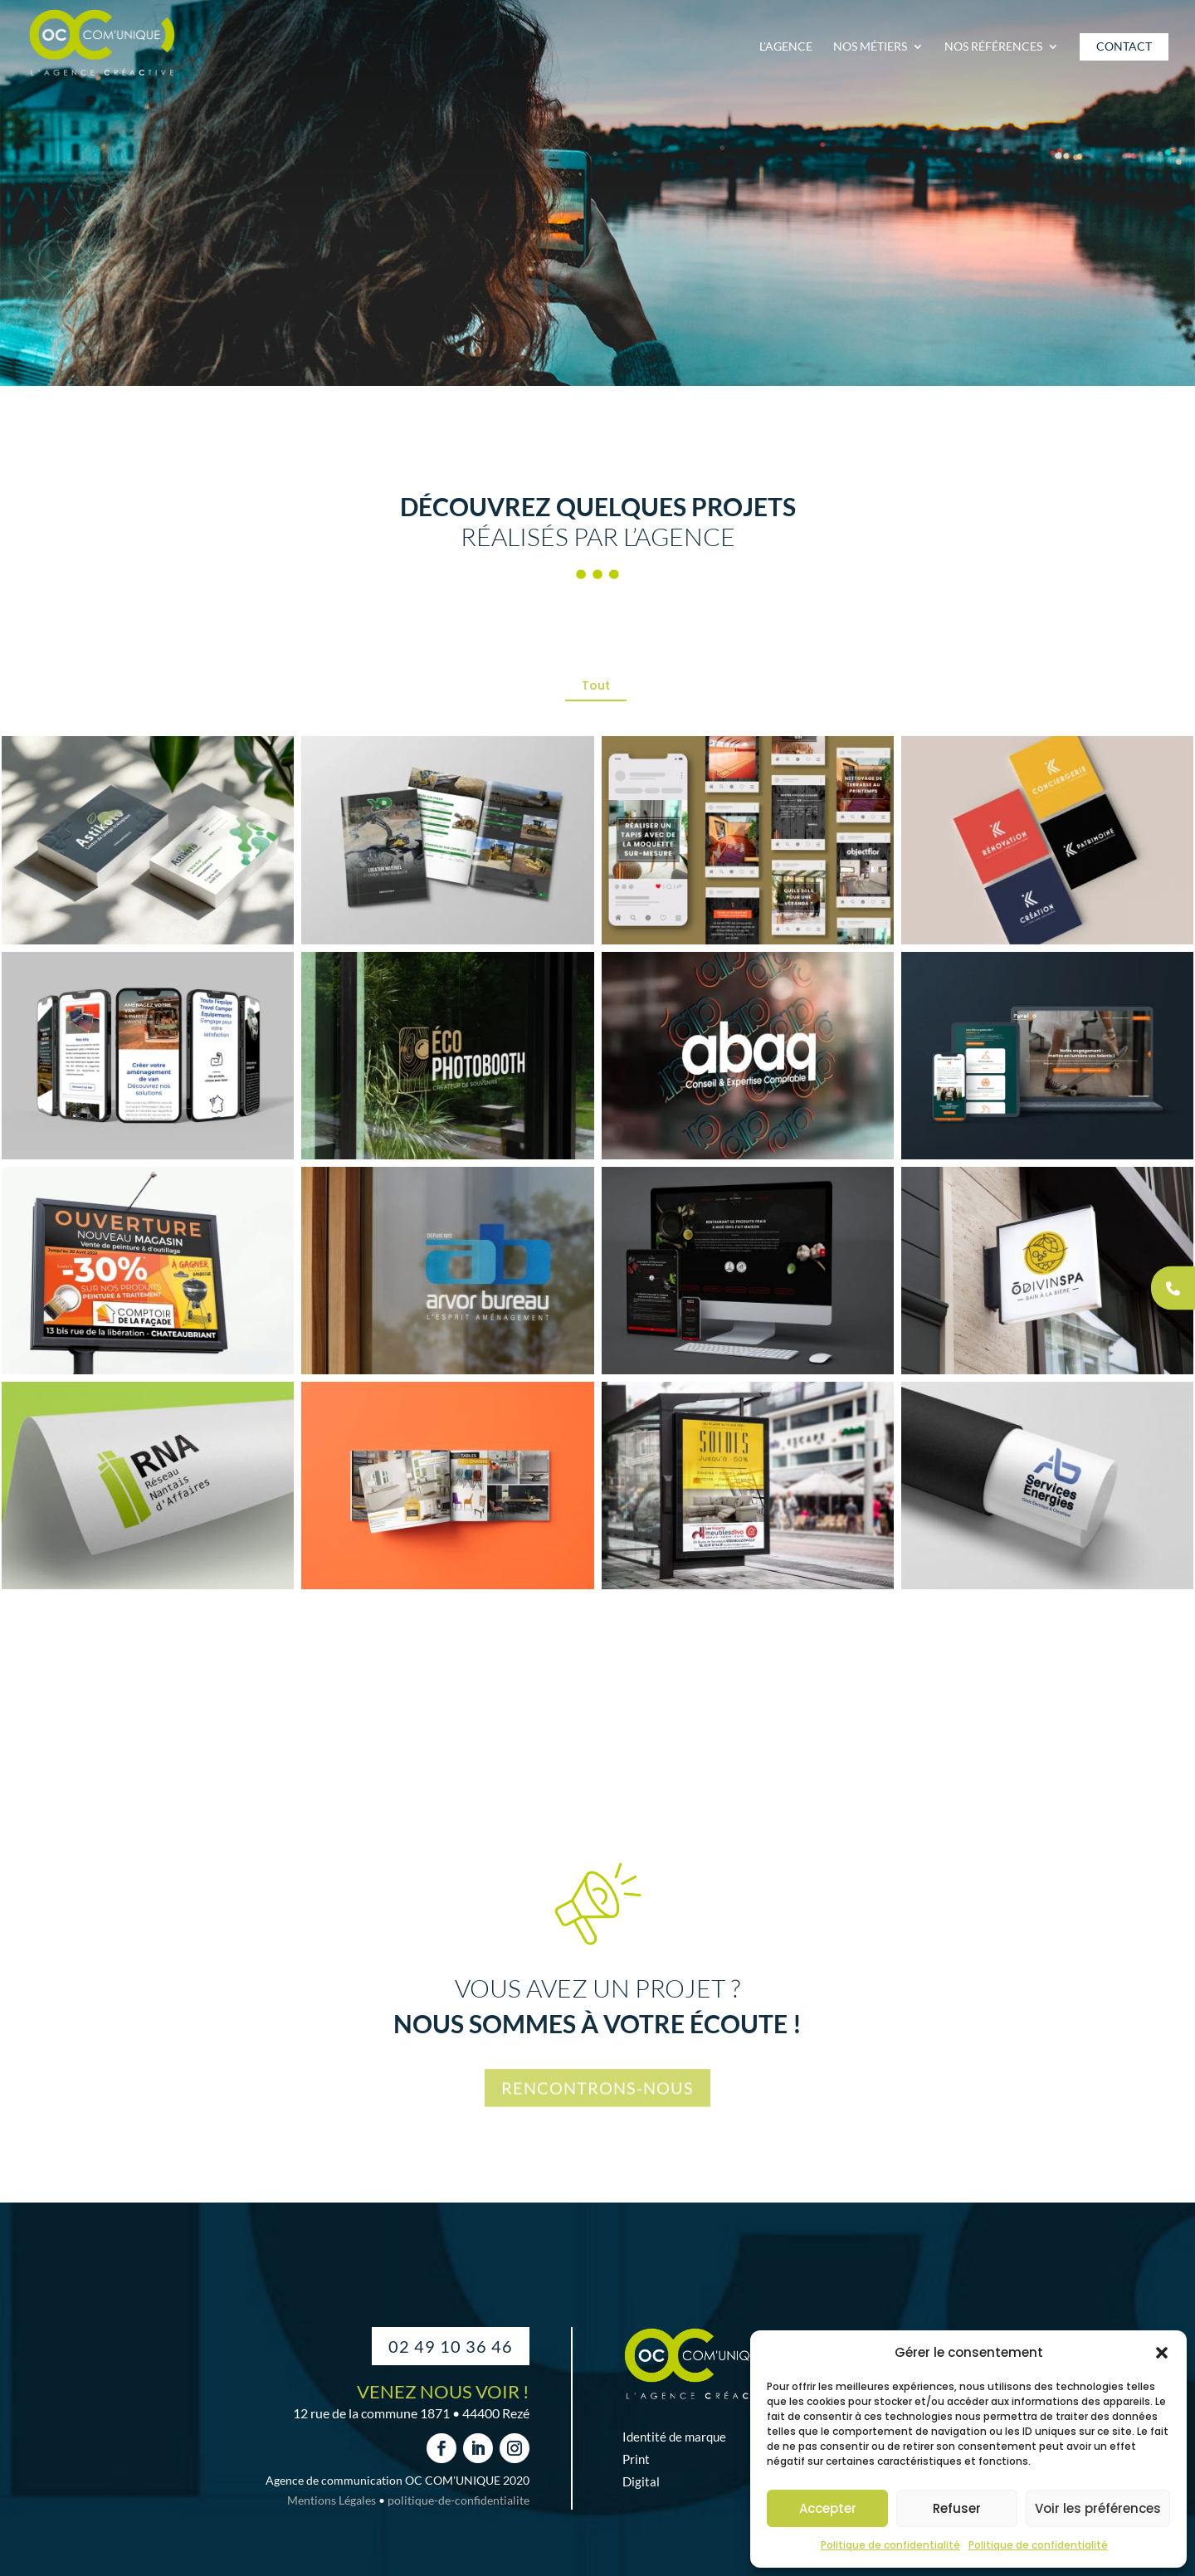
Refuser (957, 2508)
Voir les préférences (1098, 2508)
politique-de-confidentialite (458, 2500)
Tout (596, 685)
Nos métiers (870, 47)
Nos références (993, 47)
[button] (1162, 2352)
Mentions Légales (331, 2500)
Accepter (827, 2508)
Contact (1124, 47)
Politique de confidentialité (890, 2545)
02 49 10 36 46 (450, 2346)
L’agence (785, 47)
